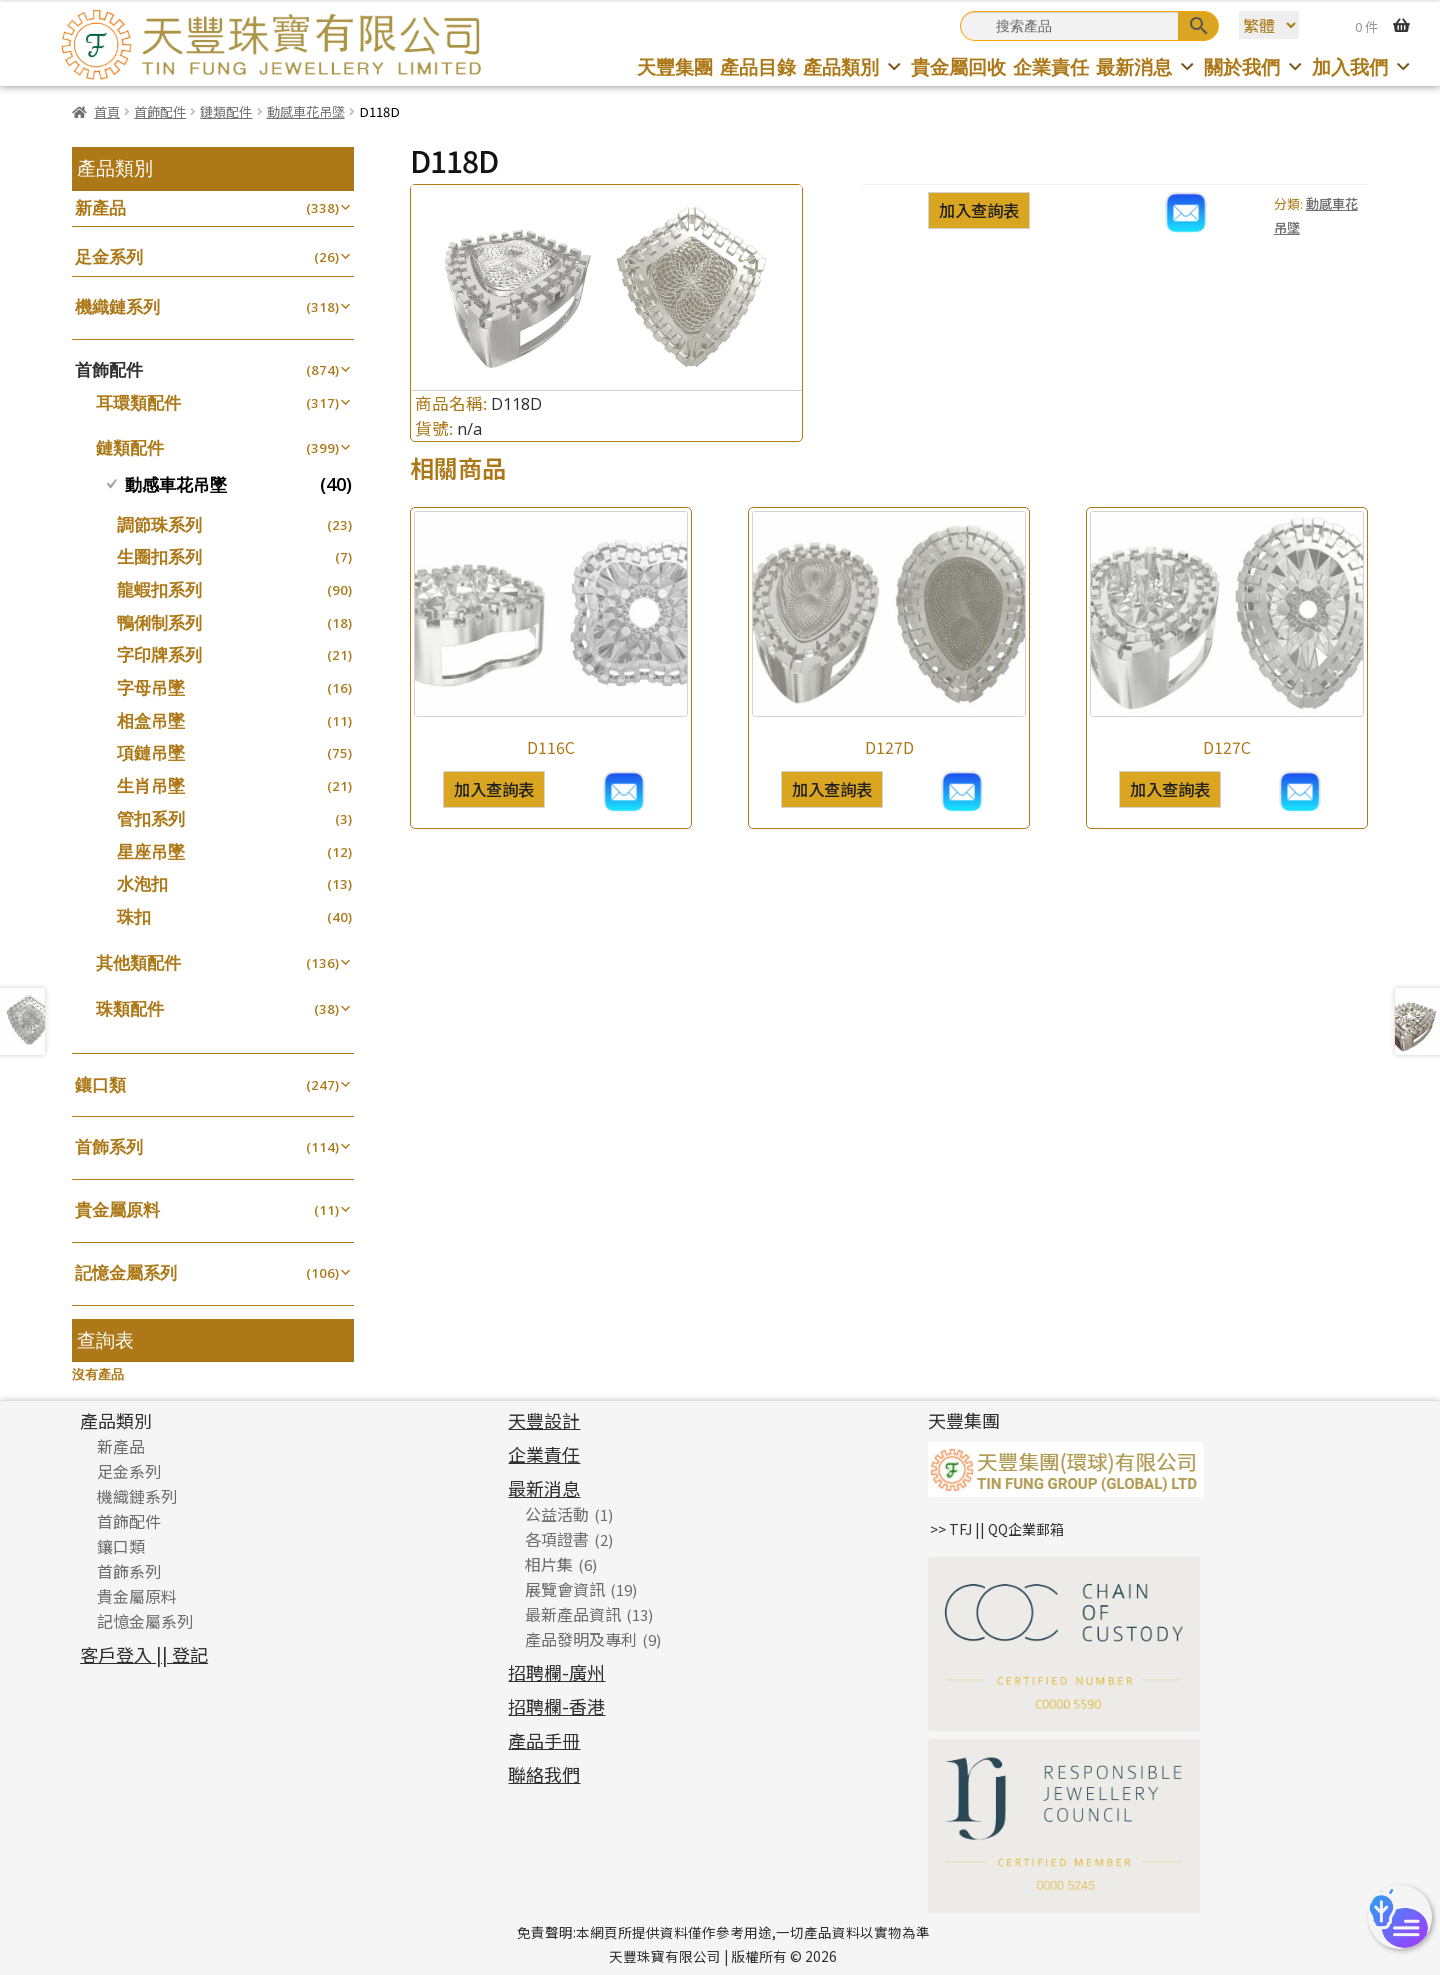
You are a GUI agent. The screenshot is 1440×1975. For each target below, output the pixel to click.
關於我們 (1254, 66)
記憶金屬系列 (126, 1272)
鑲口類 (100, 1084)
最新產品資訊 (573, 1614)
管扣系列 (151, 818)
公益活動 (557, 1514)
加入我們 (1362, 66)
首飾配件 (160, 111)
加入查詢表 (979, 210)
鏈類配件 (226, 111)
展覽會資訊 (565, 1589)
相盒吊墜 (151, 720)
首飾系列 (109, 1146)
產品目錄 (758, 66)
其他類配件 (138, 962)
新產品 (100, 207)
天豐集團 (675, 66)
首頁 (107, 111)
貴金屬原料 (117, 1209)
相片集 (549, 1564)
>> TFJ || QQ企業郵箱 (997, 1529)
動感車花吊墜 (306, 111)
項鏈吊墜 (151, 752)
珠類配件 (130, 1008)
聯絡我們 (544, 1774)
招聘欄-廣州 (556, 1672)
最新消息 (1146, 66)
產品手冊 (544, 1740)
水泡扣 (142, 883)
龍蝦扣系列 (159, 589)
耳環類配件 (138, 402)
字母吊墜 (151, 687)
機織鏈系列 (117, 306)
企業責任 (1051, 66)
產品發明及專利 (581, 1639)
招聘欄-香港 (556, 1706)
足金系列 (109, 256)
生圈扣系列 (159, 556)
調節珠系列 (159, 524)
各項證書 (557, 1539)
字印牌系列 (159, 654)
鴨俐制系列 (159, 622)
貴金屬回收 (958, 66)
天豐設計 (544, 1420)
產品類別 (853, 66)
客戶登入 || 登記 (144, 1654)
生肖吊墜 (151, 785)
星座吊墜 (151, 851)
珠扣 (134, 916)
